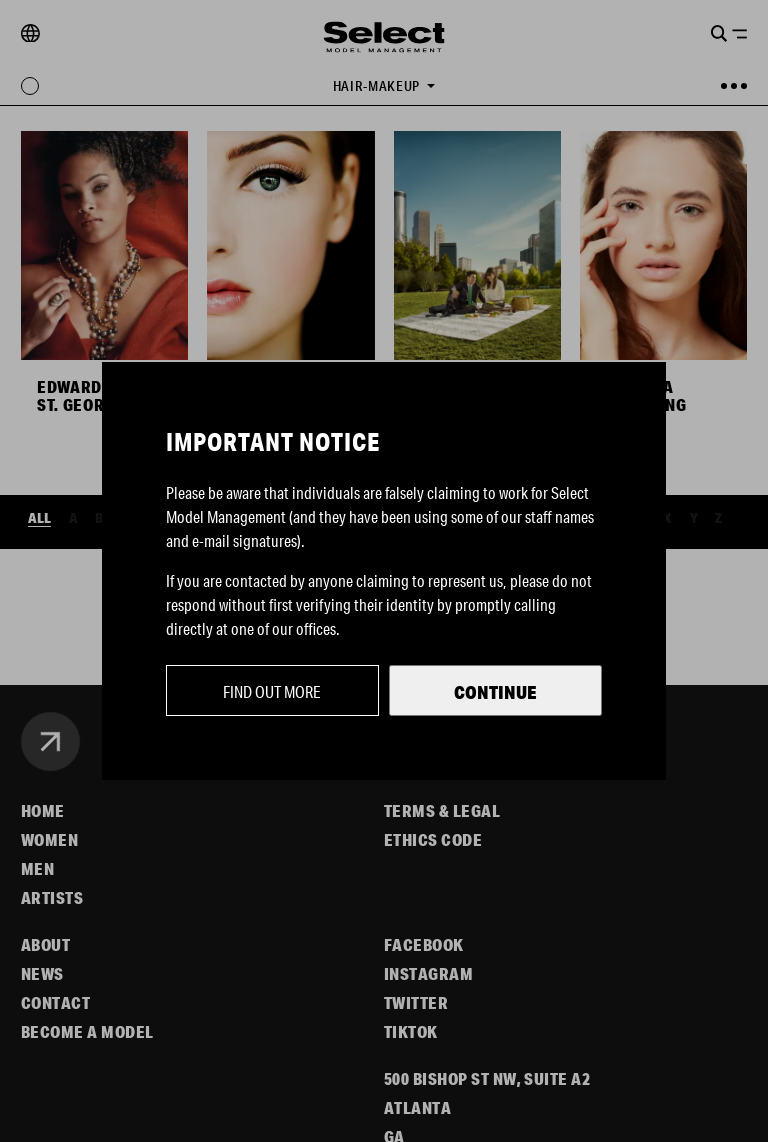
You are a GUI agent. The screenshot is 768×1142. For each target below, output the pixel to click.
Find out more (272, 691)
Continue (495, 692)
